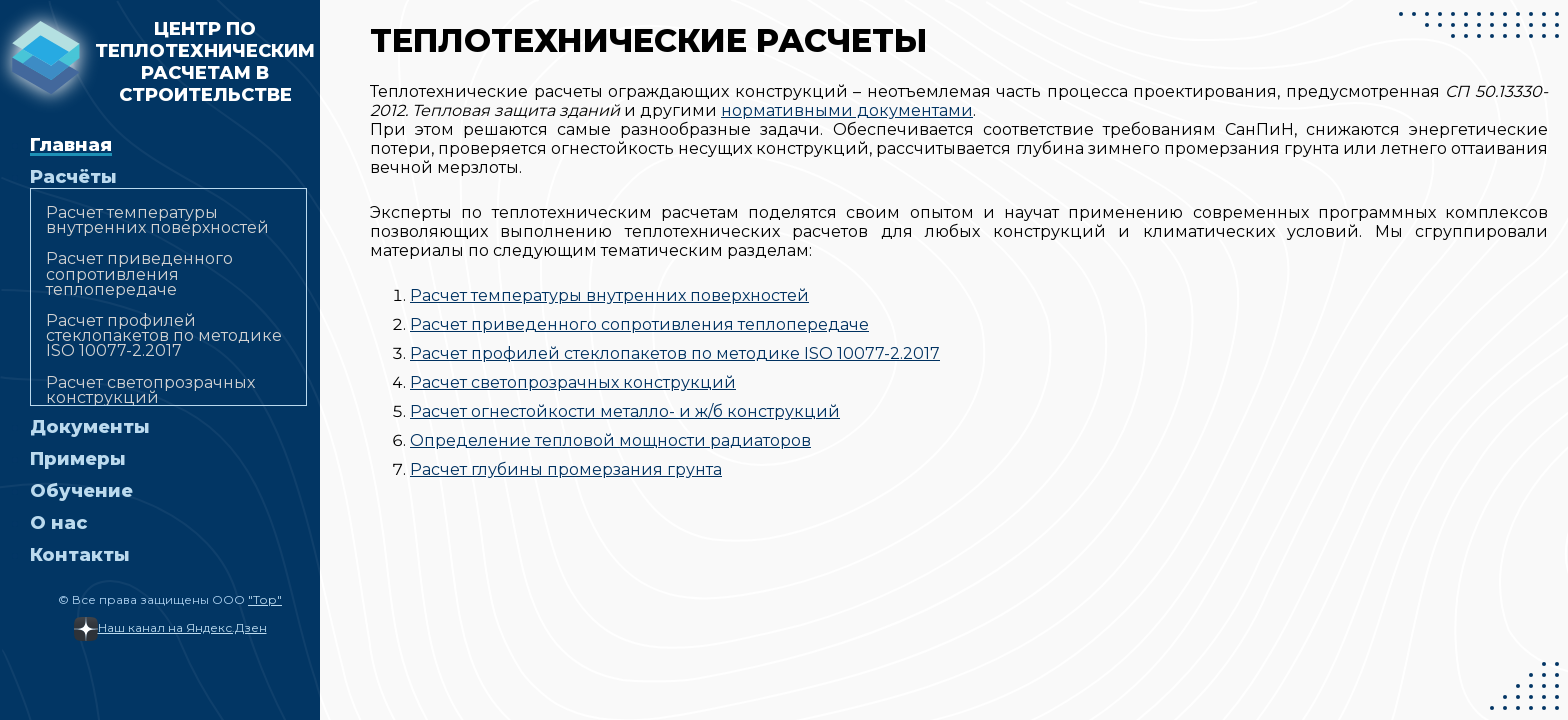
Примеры (78, 459)
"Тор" (265, 599)
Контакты (80, 555)
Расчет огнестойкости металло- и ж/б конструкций (625, 411)
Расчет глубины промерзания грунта (566, 469)
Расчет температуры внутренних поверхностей (157, 220)
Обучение (81, 491)
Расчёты (73, 177)
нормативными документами (847, 110)
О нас (58, 523)
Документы (90, 427)
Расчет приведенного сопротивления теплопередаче (139, 273)
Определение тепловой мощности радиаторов (610, 440)
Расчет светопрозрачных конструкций (150, 390)
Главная (71, 145)
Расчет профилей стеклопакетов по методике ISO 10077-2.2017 (164, 335)
